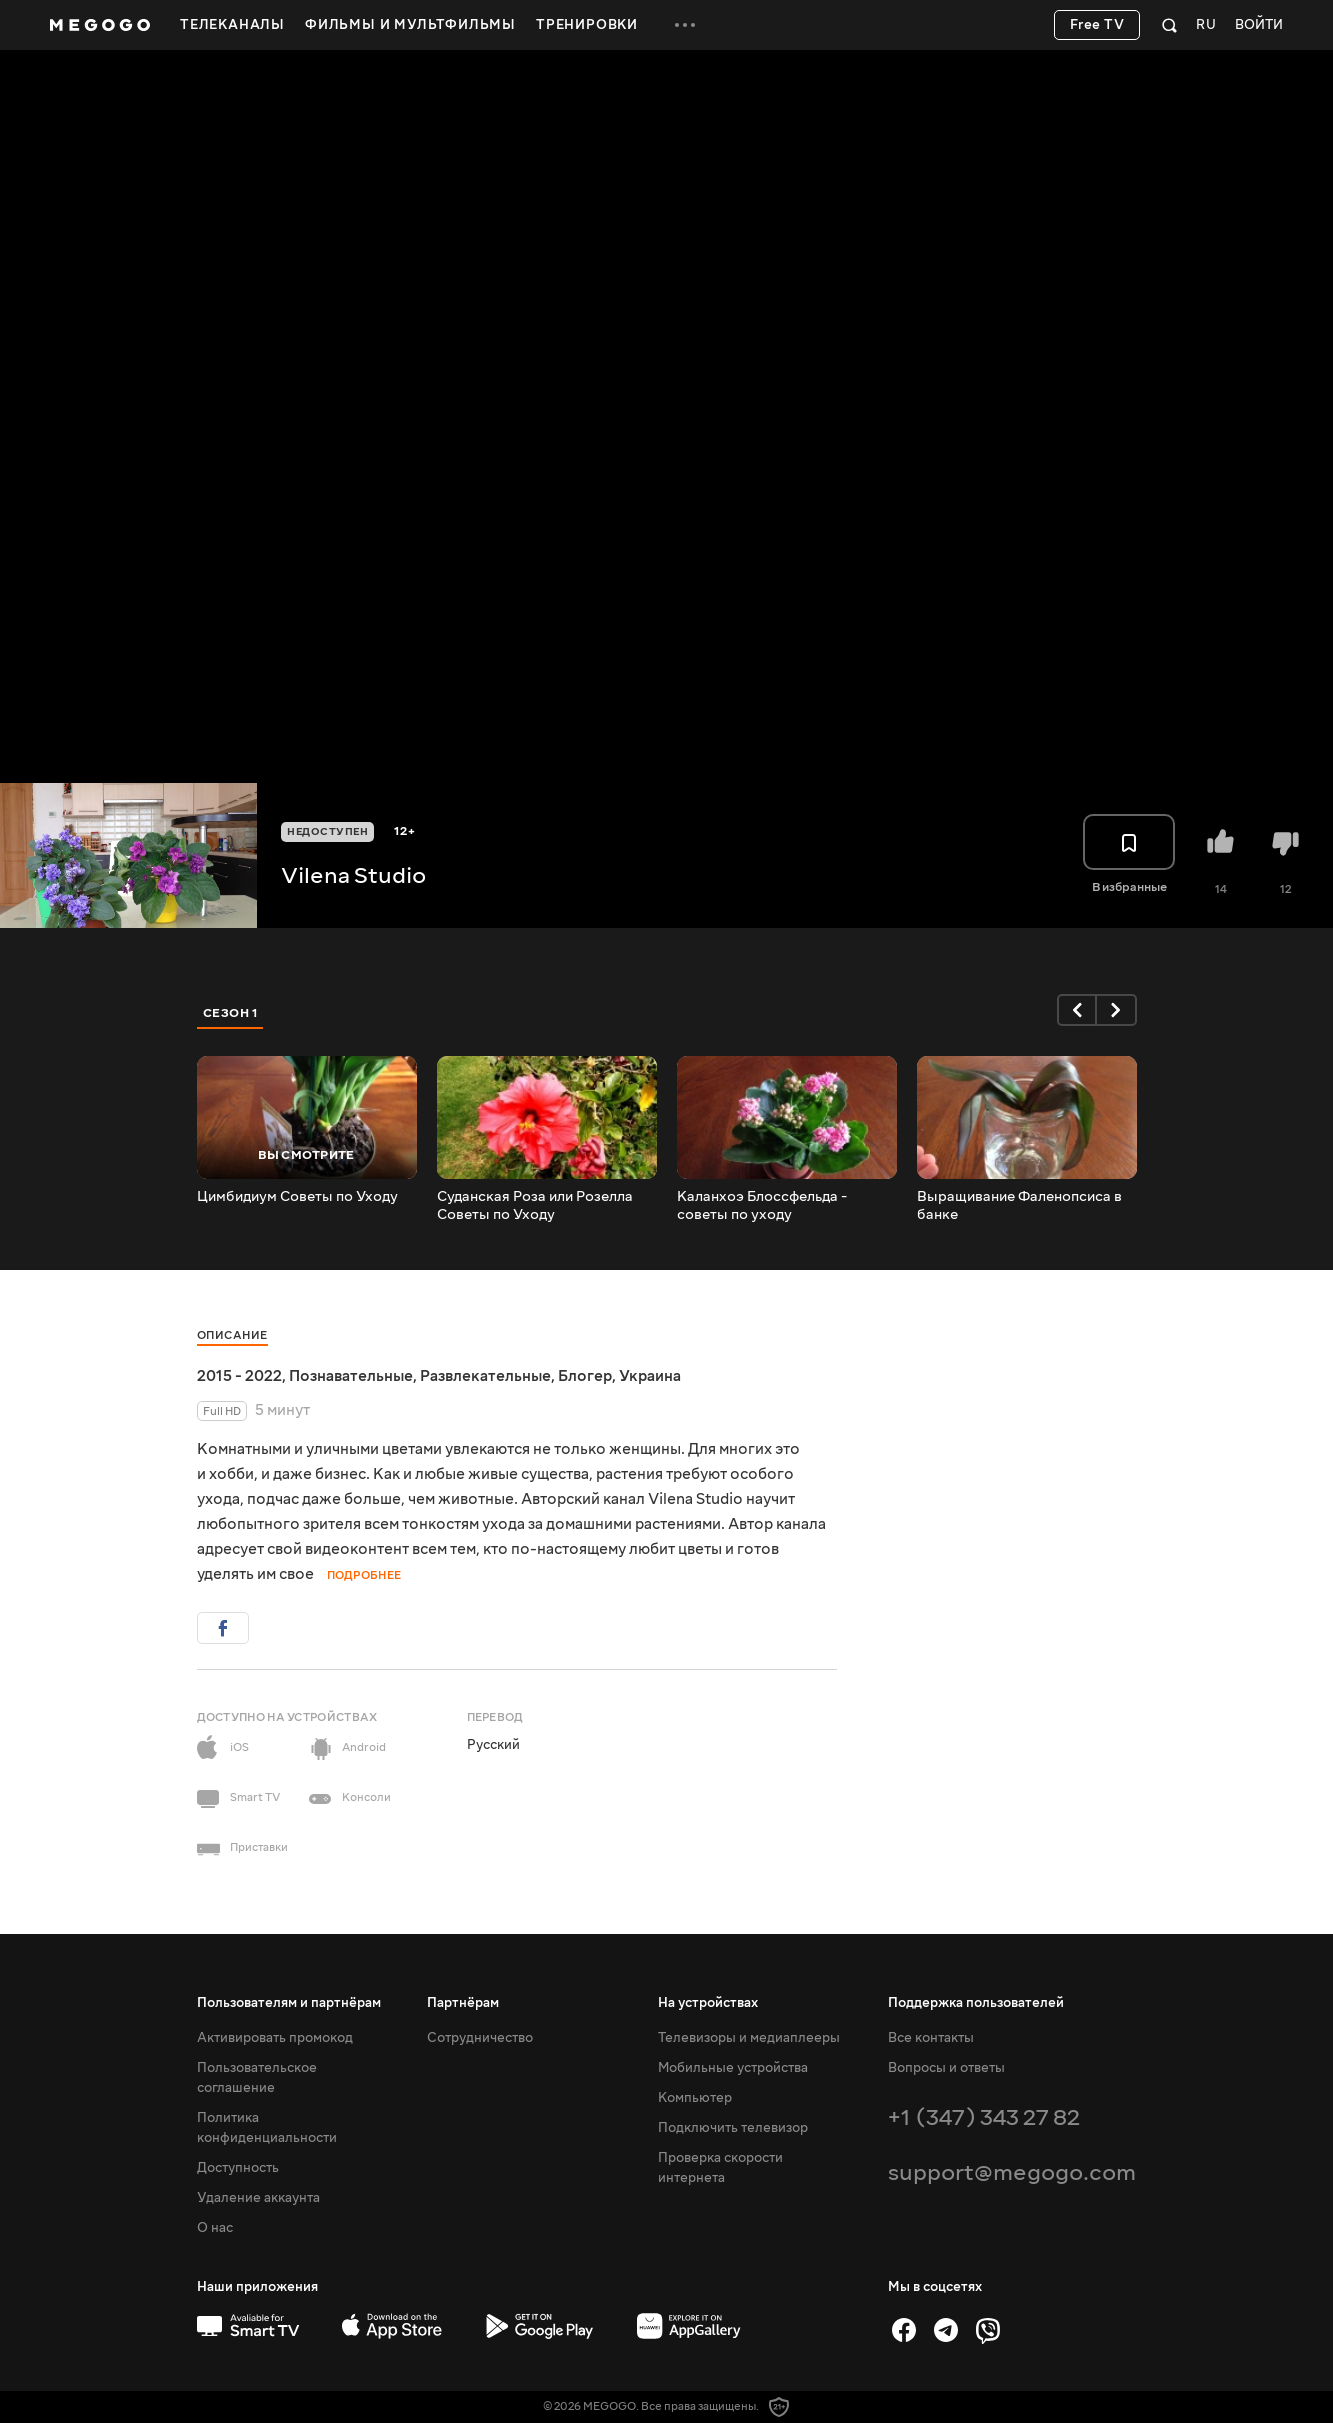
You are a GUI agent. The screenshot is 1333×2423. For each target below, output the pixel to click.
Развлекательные (485, 1376)
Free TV (1097, 25)
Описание (232, 1335)
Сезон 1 (231, 1013)
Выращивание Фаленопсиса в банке (1019, 1206)
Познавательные (351, 1376)
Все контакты (931, 2038)
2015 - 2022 (239, 1376)
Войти (1259, 25)
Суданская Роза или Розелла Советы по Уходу (535, 1206)
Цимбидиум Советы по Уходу (297, 1197)
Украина (650, 1376)
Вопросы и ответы (946, 2068)
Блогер (585, 1376)
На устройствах (708, 2003)
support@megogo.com (1012, 2172)
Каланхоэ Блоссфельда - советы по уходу (762, 1206)
